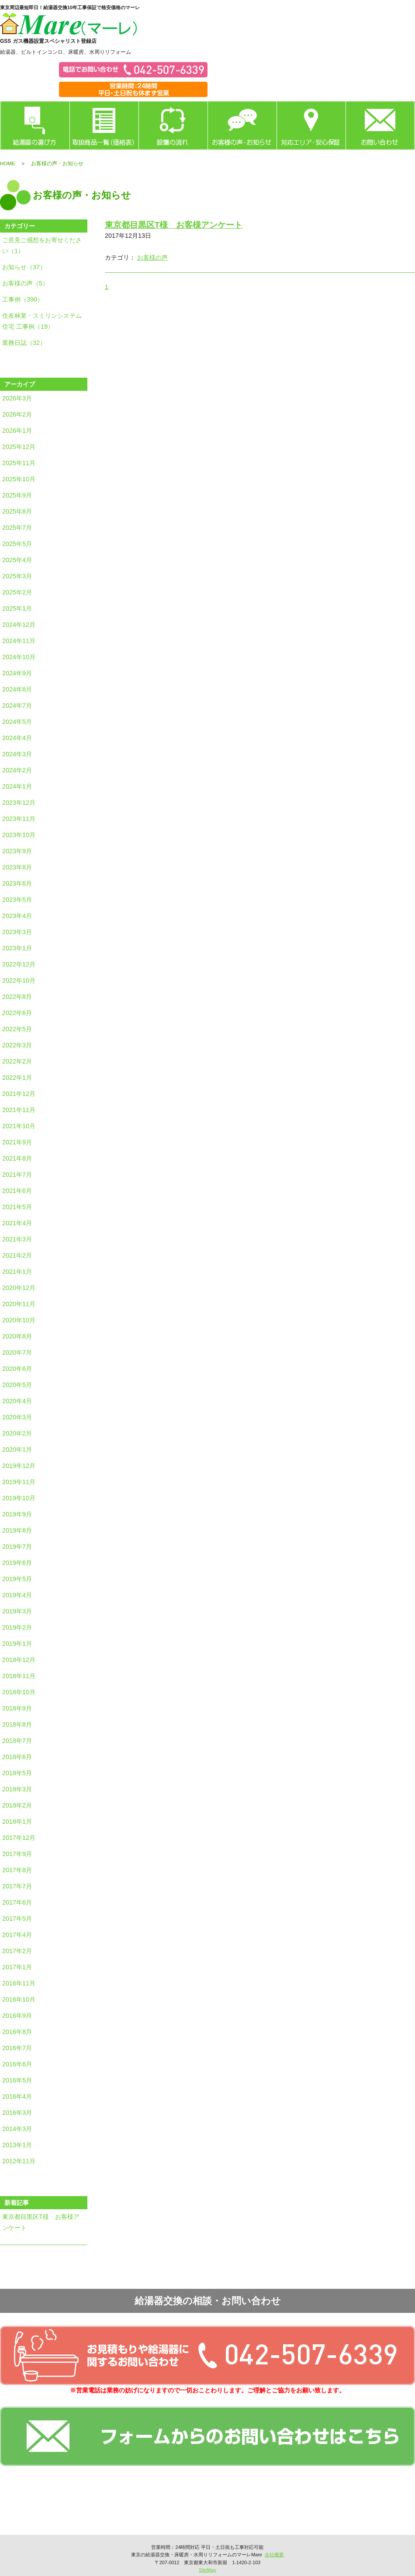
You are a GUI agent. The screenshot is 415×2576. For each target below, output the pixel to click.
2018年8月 (17, 1724)
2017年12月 (18, 1837)
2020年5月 (17, 1384)
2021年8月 (17, 1158)
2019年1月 (17, 1643)
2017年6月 (17, 1902)
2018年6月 (17, 1756)
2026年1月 (17, 430)
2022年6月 (17, 1012)
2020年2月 (17, 1433)
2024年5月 (17, 721)
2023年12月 (18, 802)
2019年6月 (17, 1562)
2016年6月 (17, 2064)
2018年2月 (17, 1805)
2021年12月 (18, 1093)
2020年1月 (17, 1449)
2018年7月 (17, 1740)
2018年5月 (17, 1772)
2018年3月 (17, 1789)
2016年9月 (17, 2015)
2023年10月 (18, 834)
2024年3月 (17, 754)
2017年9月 (17, 1853)
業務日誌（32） (24, 342)
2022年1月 (17, 1077)
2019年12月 (18, 1465)
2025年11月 (18, 462)
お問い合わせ (380, 125)
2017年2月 (17, 1950)
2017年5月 (17, 1918)
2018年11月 (18, 1675)
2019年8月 (17, 1530)
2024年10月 (18, 657)
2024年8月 (17, 689)
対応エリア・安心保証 (311, 125)
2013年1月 (17, 2144)
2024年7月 (17, 705)
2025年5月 (17, 543)
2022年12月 (18, 964)
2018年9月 (17, 1708)
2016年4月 (17, 2096)
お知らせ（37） (24, 267)
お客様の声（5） (25, 283)
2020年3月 (17, 1417)
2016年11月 (18, 1983)
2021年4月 (17, 1223)
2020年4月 (17, 1401)
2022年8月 (17, 996)
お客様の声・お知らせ (242, 125)
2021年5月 (17, 1206)
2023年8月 (17, 867)
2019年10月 (18, 1498)
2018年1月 (17, 1821)
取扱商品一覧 (103, 125)
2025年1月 (17, 608)
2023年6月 (17, 883)
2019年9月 (17, 1514)
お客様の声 (152, 257)
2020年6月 (17, 1368)
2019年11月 (18, 1481)
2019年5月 (17, 1578)
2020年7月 (17, 1352)
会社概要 (274, 2554)
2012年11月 (18, 2161)
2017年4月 (17, 1934)
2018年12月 (18, 1659)
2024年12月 (18, 624)
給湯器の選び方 (34, 125)
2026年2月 (17, 414)
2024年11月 (18, 640)
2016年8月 (17, 2031)
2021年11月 (18, 1109)
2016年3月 (17, 2112)
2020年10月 (18, 1320)
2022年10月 (18, 980)
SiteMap (207, 2570)
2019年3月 (17, 1611)
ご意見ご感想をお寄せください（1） (42, 245)
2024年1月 (17, 786)
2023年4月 (17, 915)
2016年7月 (17, 2047)
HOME (7, 163)
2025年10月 (18, 479)
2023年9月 (17, 851)
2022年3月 (17, 1045)
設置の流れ (173, 125)
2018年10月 (18, 1692)
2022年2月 (17, 1061)
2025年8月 (17, 511)
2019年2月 (17, 1627)
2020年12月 (18, 1287)
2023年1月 (17, 948)
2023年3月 (17, 931)
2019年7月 (17, 1546)
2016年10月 (18, 1999)
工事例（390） (22, 299)
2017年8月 (17, 1870)
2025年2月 (17, 592)
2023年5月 (17, 899)
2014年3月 (17, 2128)
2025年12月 (18, 446)
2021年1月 (17, 1271)
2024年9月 (17, 673)
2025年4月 (17, 559)
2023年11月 (18, 818)
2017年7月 (17, 1886)
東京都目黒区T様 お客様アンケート (41, 2222)
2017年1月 (17, 1967)
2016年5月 (17, 2080)
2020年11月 (18, 1303)
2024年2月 (17, 770)
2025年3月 (17, 576)
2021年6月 (17, 1190)
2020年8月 (17, 1336)
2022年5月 (17, 1029)
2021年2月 (17, 1255)
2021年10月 (18, 1126)
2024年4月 (17, 737)
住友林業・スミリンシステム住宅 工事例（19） (42, 321)
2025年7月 (17, 527)
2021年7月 (17, 1174)
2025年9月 (17, 495)
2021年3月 (17, 1239)
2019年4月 (17, 1595)
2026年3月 (17, 398)
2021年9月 (17, 1142)
